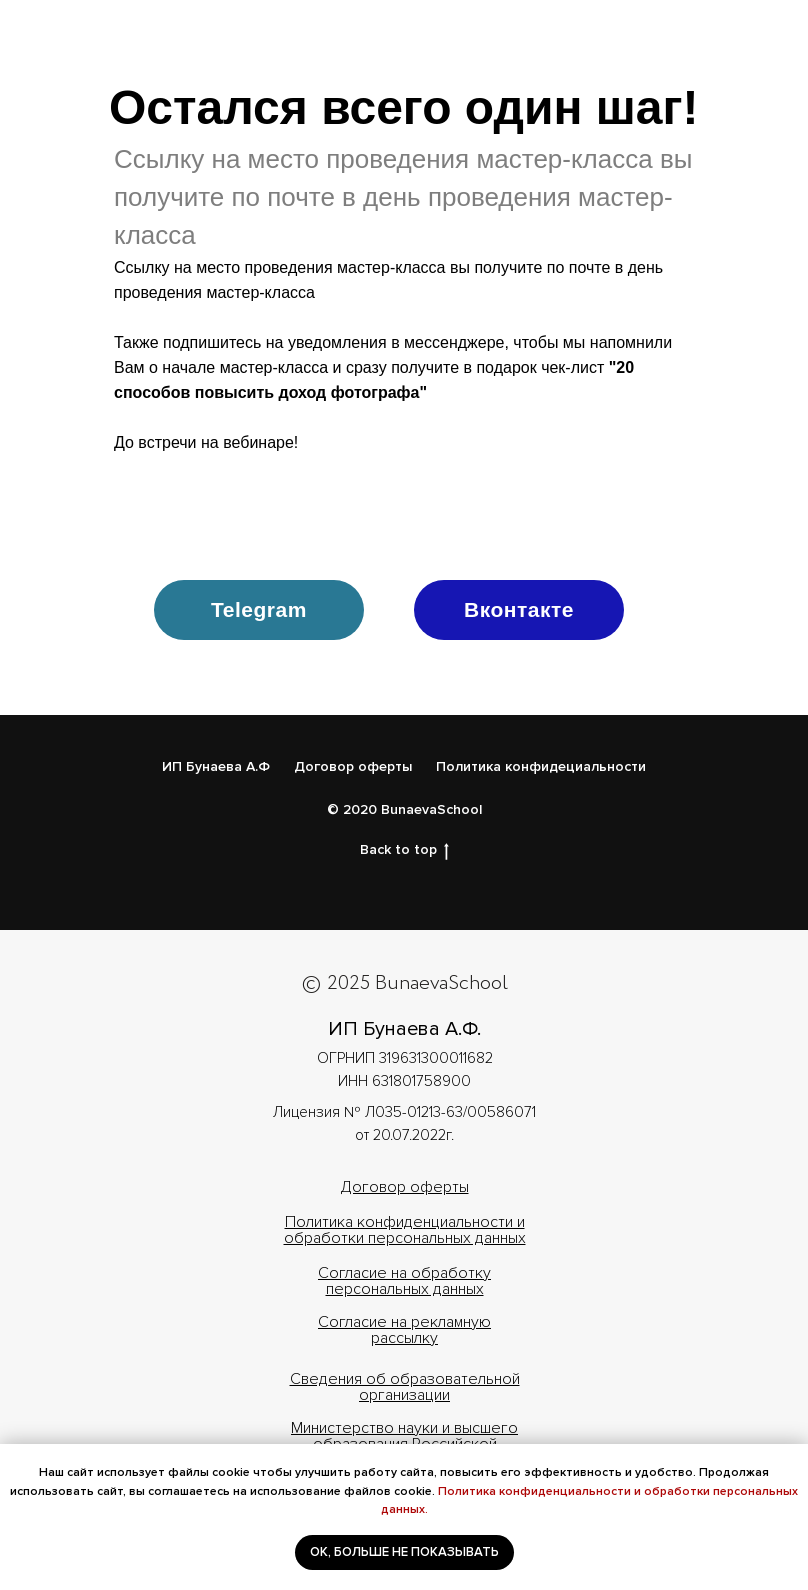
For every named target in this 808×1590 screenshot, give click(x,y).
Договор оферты (353, 766)
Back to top (404, 850)
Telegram (259, 609)
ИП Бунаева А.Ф (216, 766)
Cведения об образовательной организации (405, 1387)
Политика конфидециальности (541, 766)
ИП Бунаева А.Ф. (404, 1029)
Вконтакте (519, 609)
